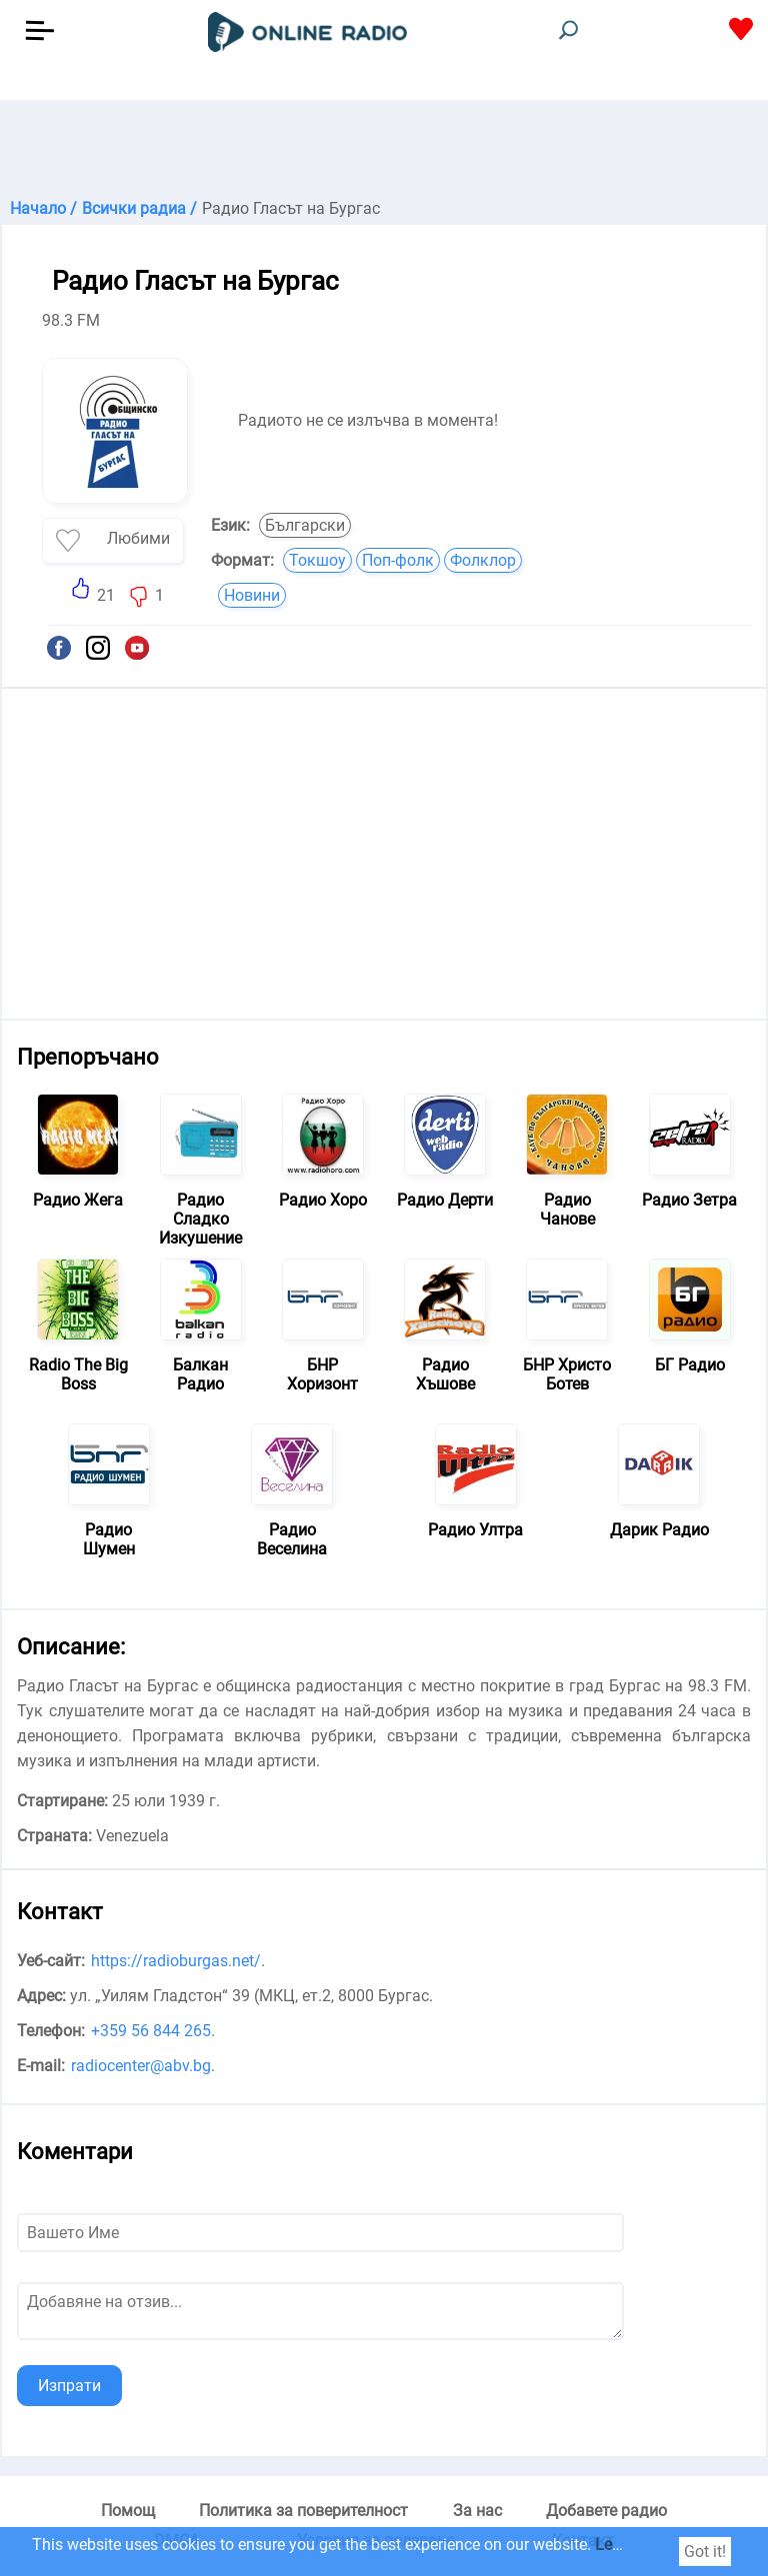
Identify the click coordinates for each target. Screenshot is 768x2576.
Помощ (128, 2510)
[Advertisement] (384, 150)
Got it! (705, 2551)
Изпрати (69, 2385)
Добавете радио (606, 2510)
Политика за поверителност (303, 2510)
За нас (477, 2510)
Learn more (635, 2544)
